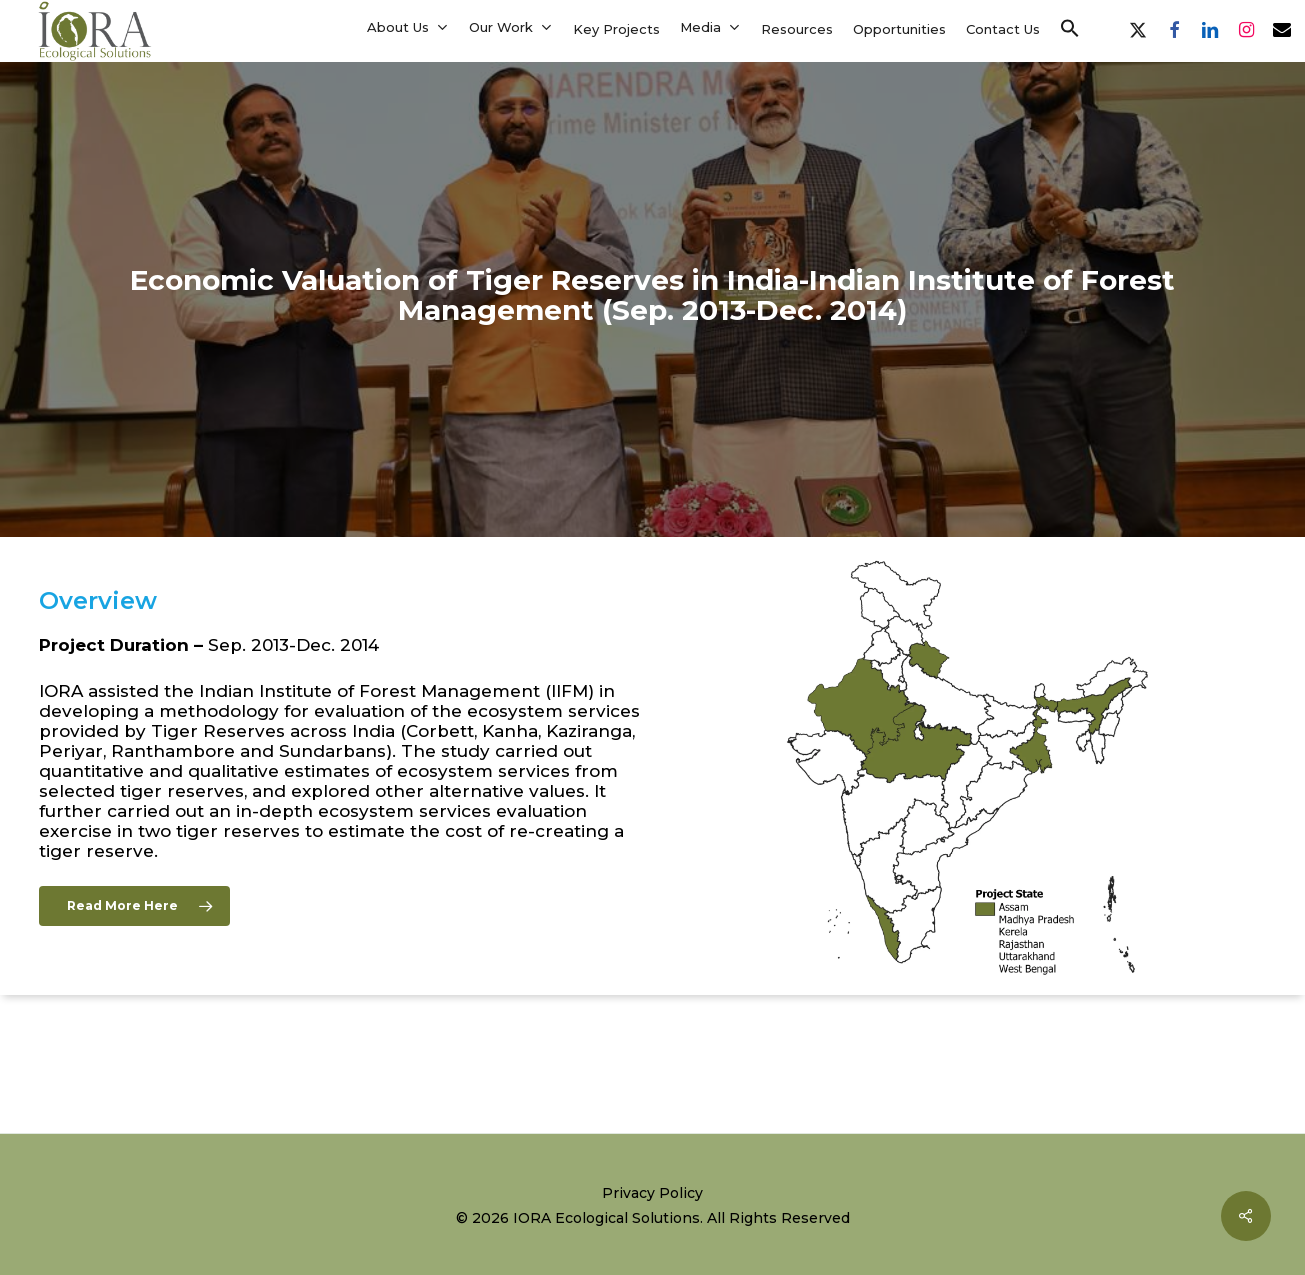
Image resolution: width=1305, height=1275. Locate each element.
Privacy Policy (652, 1193)
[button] (1070, 29)
